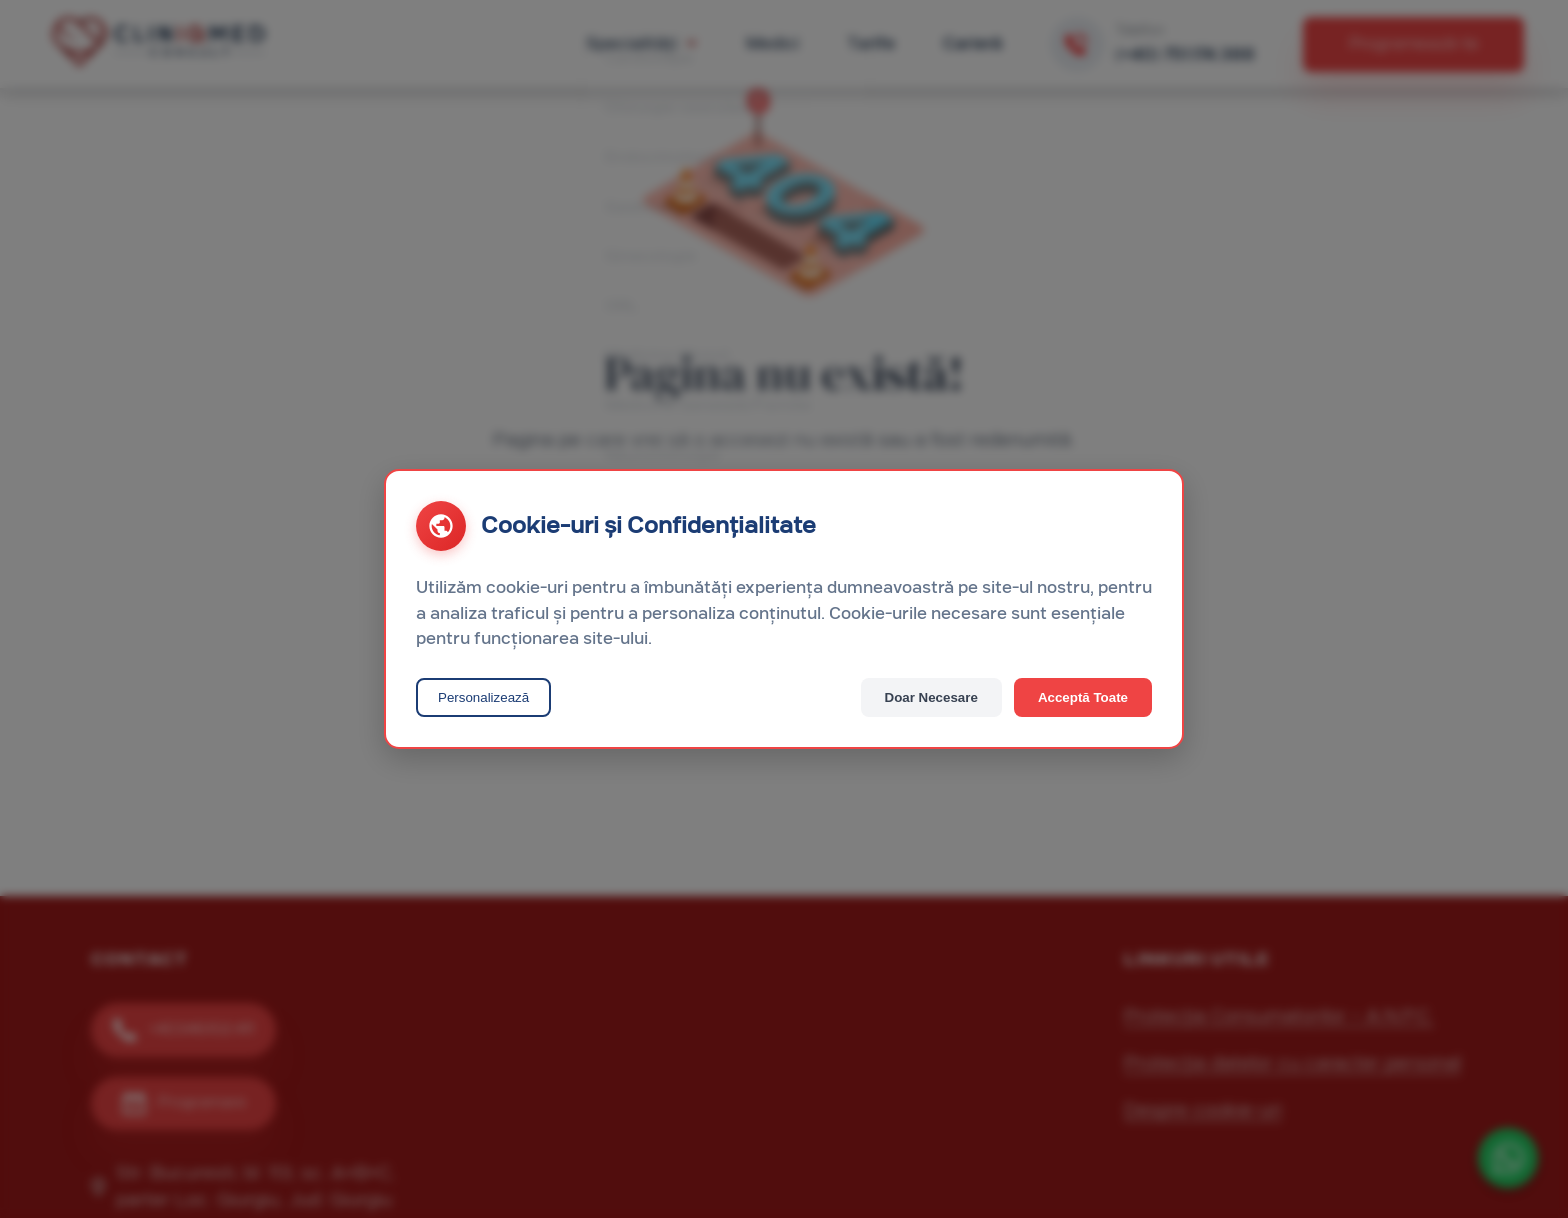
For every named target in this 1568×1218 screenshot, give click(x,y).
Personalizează (483, 697)
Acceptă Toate (1083, 697)
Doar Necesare (931, 697)
